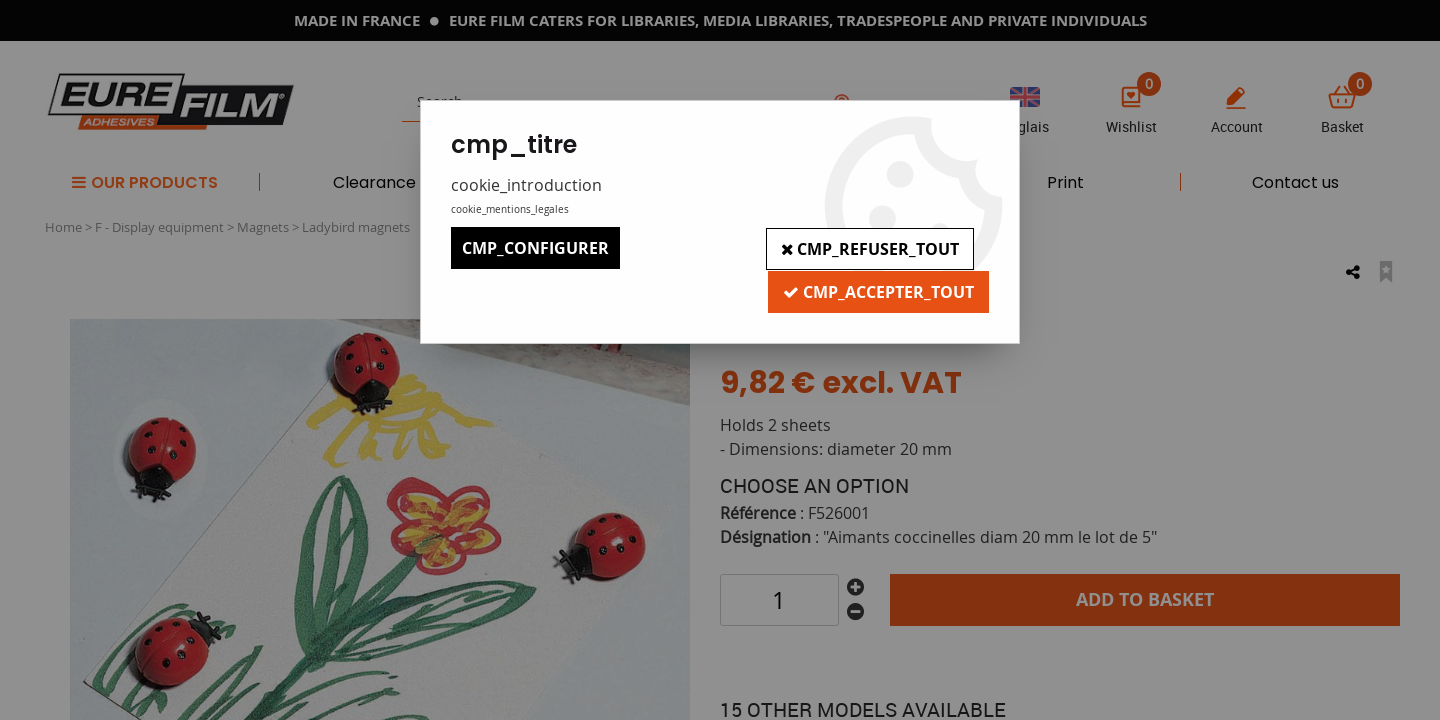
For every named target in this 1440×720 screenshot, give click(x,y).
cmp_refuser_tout (868, 248)
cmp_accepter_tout (877, 290)
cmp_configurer (535, 248)
